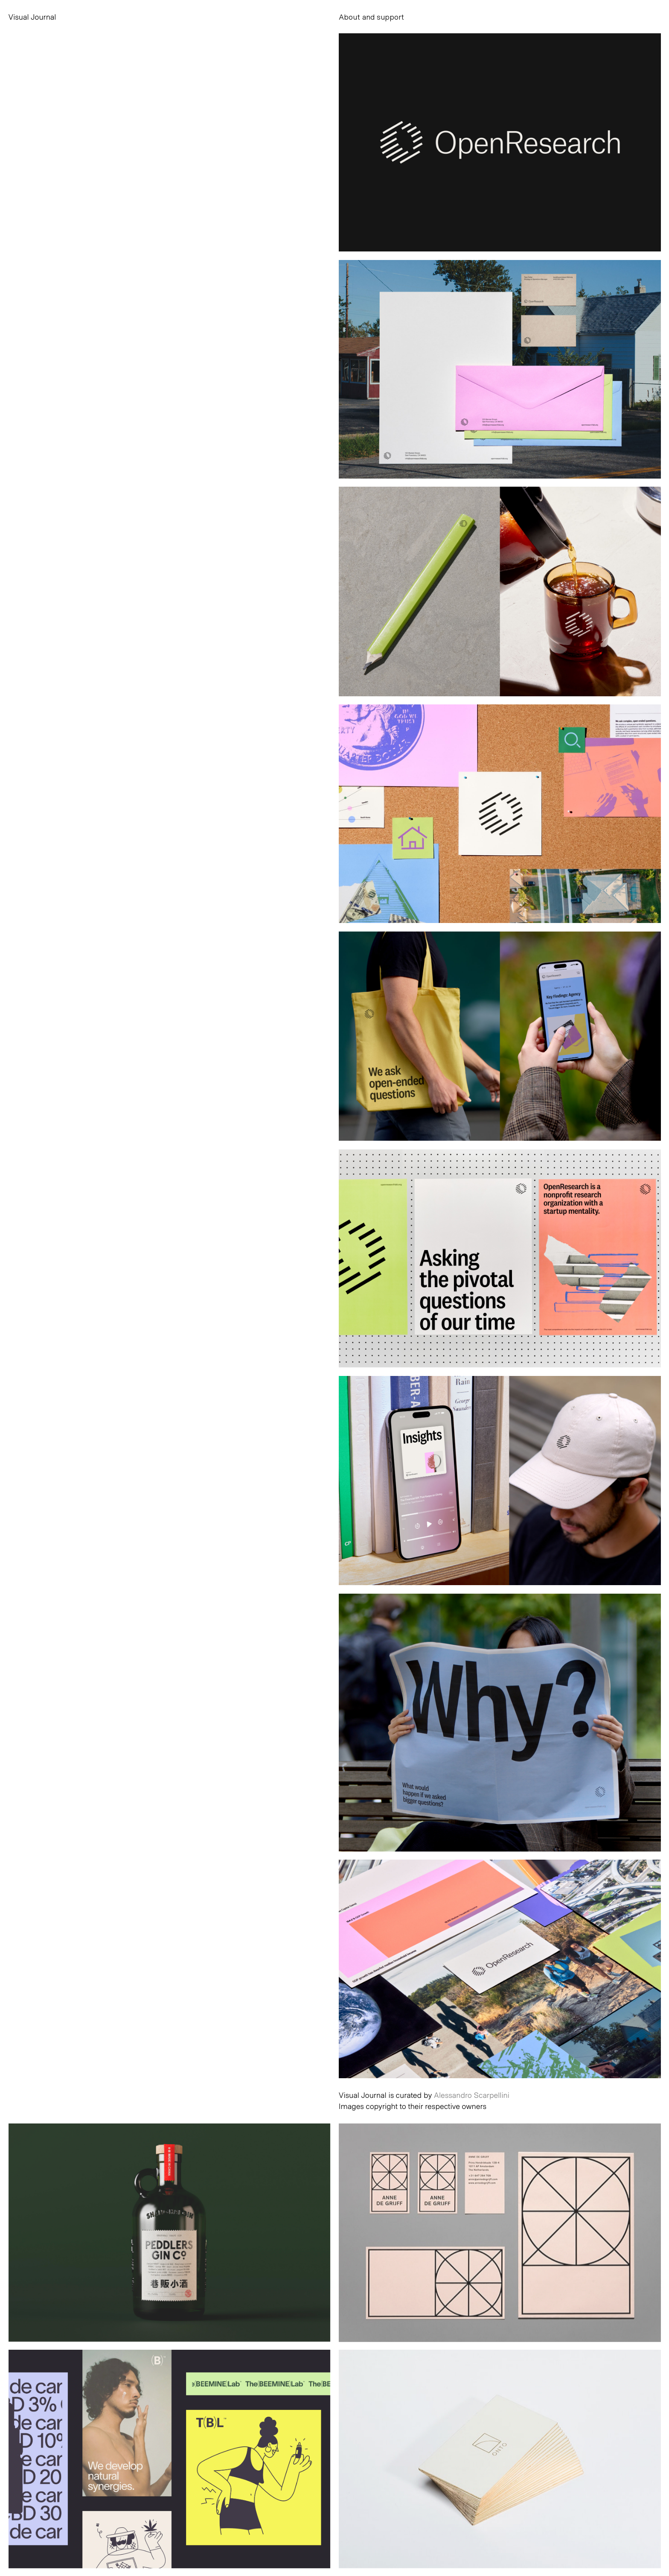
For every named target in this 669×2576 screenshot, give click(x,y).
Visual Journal (32, 16)
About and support (371, 16)
